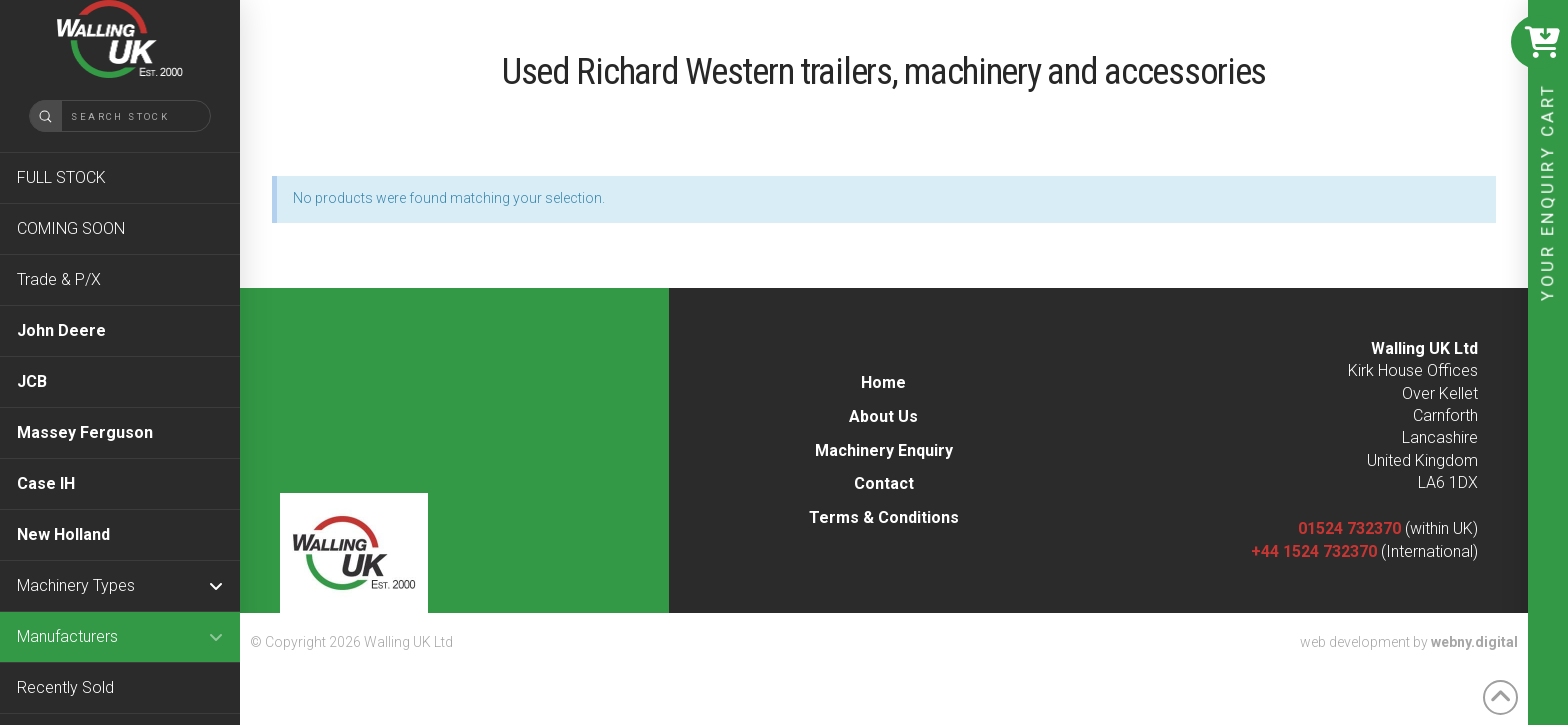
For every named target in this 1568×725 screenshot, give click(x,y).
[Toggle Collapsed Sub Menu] (120, 585)
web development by (1409, 642)
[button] (1538, 42)
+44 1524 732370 (1314, 551)
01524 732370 (1349, 528)
